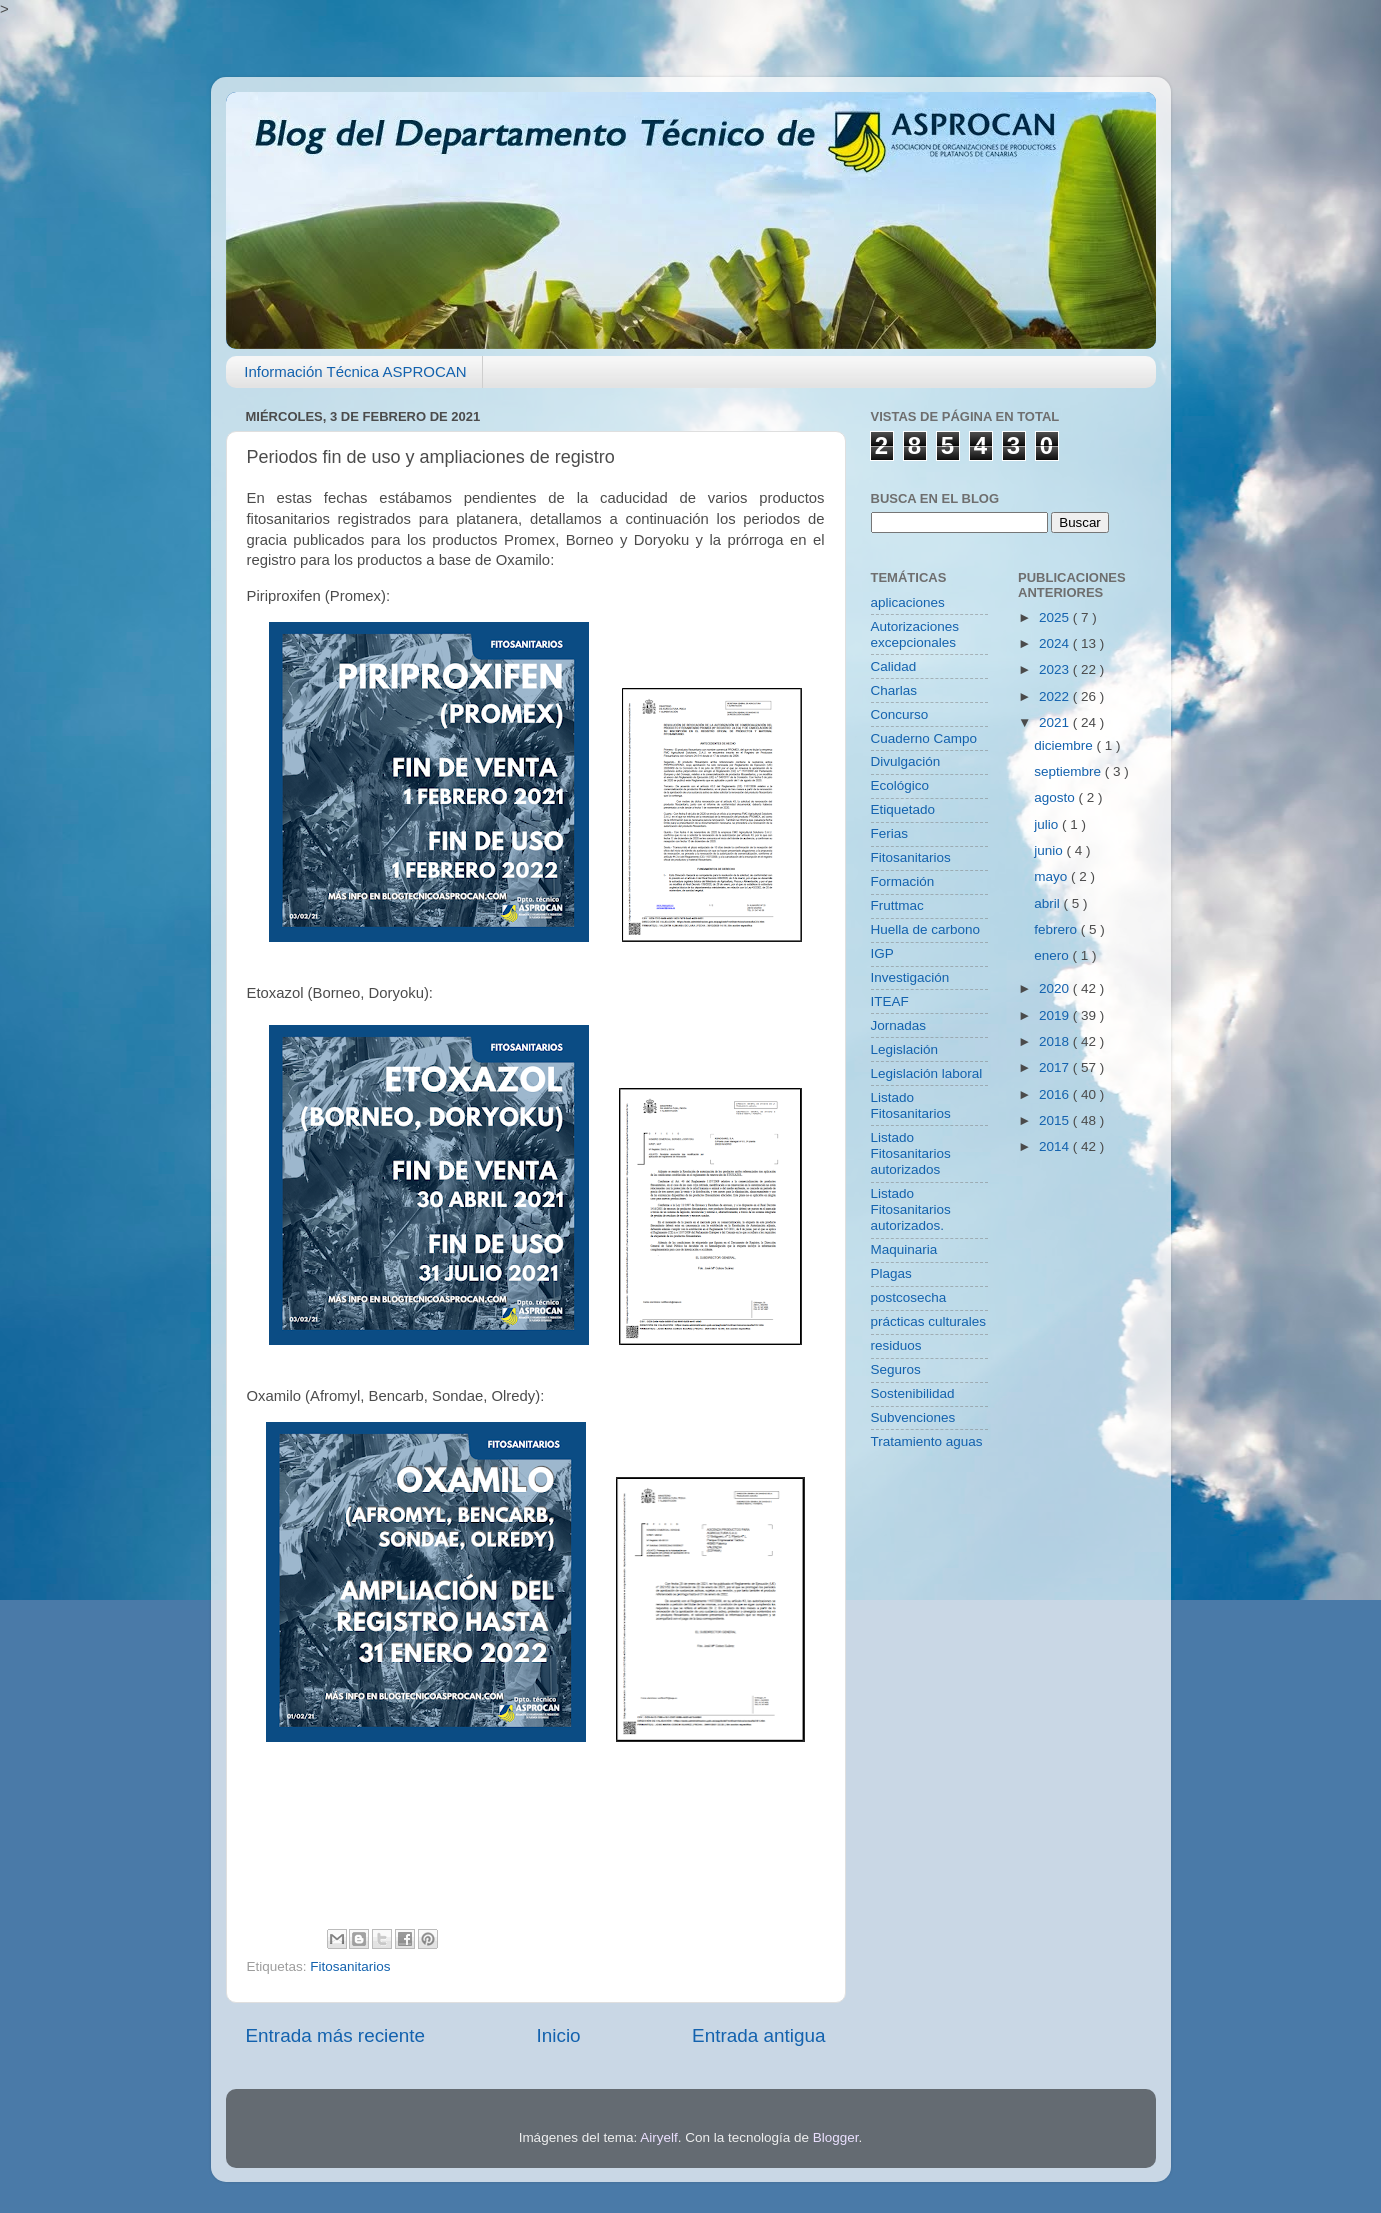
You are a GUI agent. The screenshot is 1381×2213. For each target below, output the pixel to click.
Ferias (890, 833)
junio (1050, 850)
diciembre (1065, 745)
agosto (1056, 797)
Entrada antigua (758, 2035)
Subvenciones (913, 1417)
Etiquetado (903, 809)
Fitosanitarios (350, 1966)
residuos (896, 1345)
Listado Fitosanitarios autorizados (911, 1153)
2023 (1056, 669)
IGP (882, 953)
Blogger (836, 2137)
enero (1053, 955)
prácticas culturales (929, 1321)
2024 (1056, 643)
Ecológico (900, 785)
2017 (1056, 1067)
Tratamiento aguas (927, 1441)
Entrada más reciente (336, 2035)
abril (1048, 903)
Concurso (900, 714)
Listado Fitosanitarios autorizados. (911, 1209)
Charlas (894, 690)
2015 (1056, 1120)
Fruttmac (897, 905)
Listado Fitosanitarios (911, 1105)
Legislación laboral (927, 1073)
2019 (1056, 1015)
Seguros (896, 1369)
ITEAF (890, 1001)
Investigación (910, 977)
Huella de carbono (926, 929)
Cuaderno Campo (924, 738)
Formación (903, 881)
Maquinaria (904, 1249)
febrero (1057, 929)
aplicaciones (908, 602)
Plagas (891, 1273)
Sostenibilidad (913, 1393)
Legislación (905, 1049)
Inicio (559, 2035)
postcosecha (909, 1297)
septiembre (1069, 771)
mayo (1052, 876)
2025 (1056, 617)
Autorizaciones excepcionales (915, 634)
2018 (1056, 1041)
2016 (1056, 1094)
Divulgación (906, 761)
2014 (1056, 1146)
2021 (1056, 722)
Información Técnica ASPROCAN (355, 371)
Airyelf (659, 2137)
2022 (1056, 696)
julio (1048, 824)
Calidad (894, 666)
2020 (1056, 988)
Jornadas (899, 1025)
